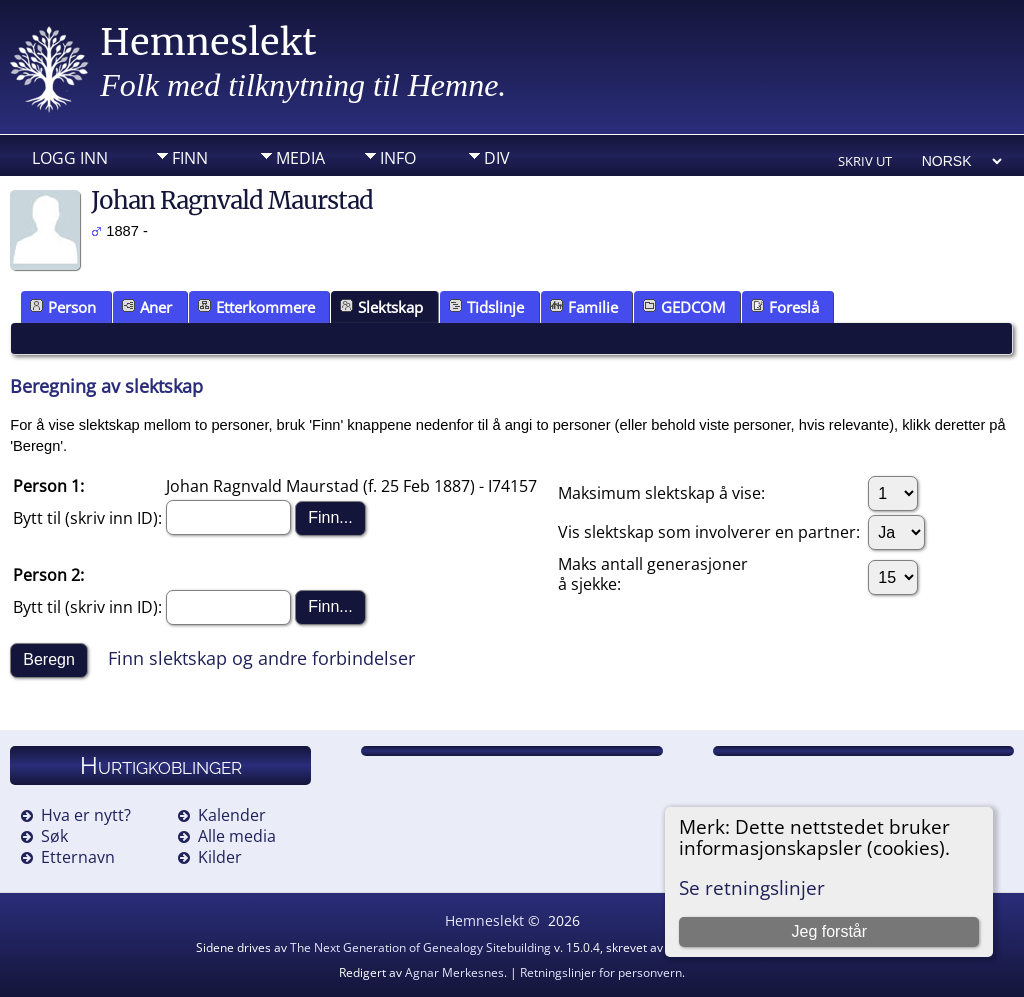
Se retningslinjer (752, 887)
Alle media (237, 836)
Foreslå (785, 307)
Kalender (232, 815)
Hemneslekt (208, 42)
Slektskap (381, 307)
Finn (190, 158)
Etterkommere (256, 307)
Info (398, 158)
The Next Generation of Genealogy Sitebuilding (420, 947)
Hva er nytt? (86, 815)
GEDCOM (684, 307)
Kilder (220, 857)
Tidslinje (486, 307)
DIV (497, 158)
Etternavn (78, 857)
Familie (584, 307)
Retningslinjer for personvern (601, 972)
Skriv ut (865, 161)
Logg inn (70, 158)
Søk (54, 836)
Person (63, 307)
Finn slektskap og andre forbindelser (261, 658)
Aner (147, 307)
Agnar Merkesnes (454, 972)
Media (300, 158)
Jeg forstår (829, 931)
